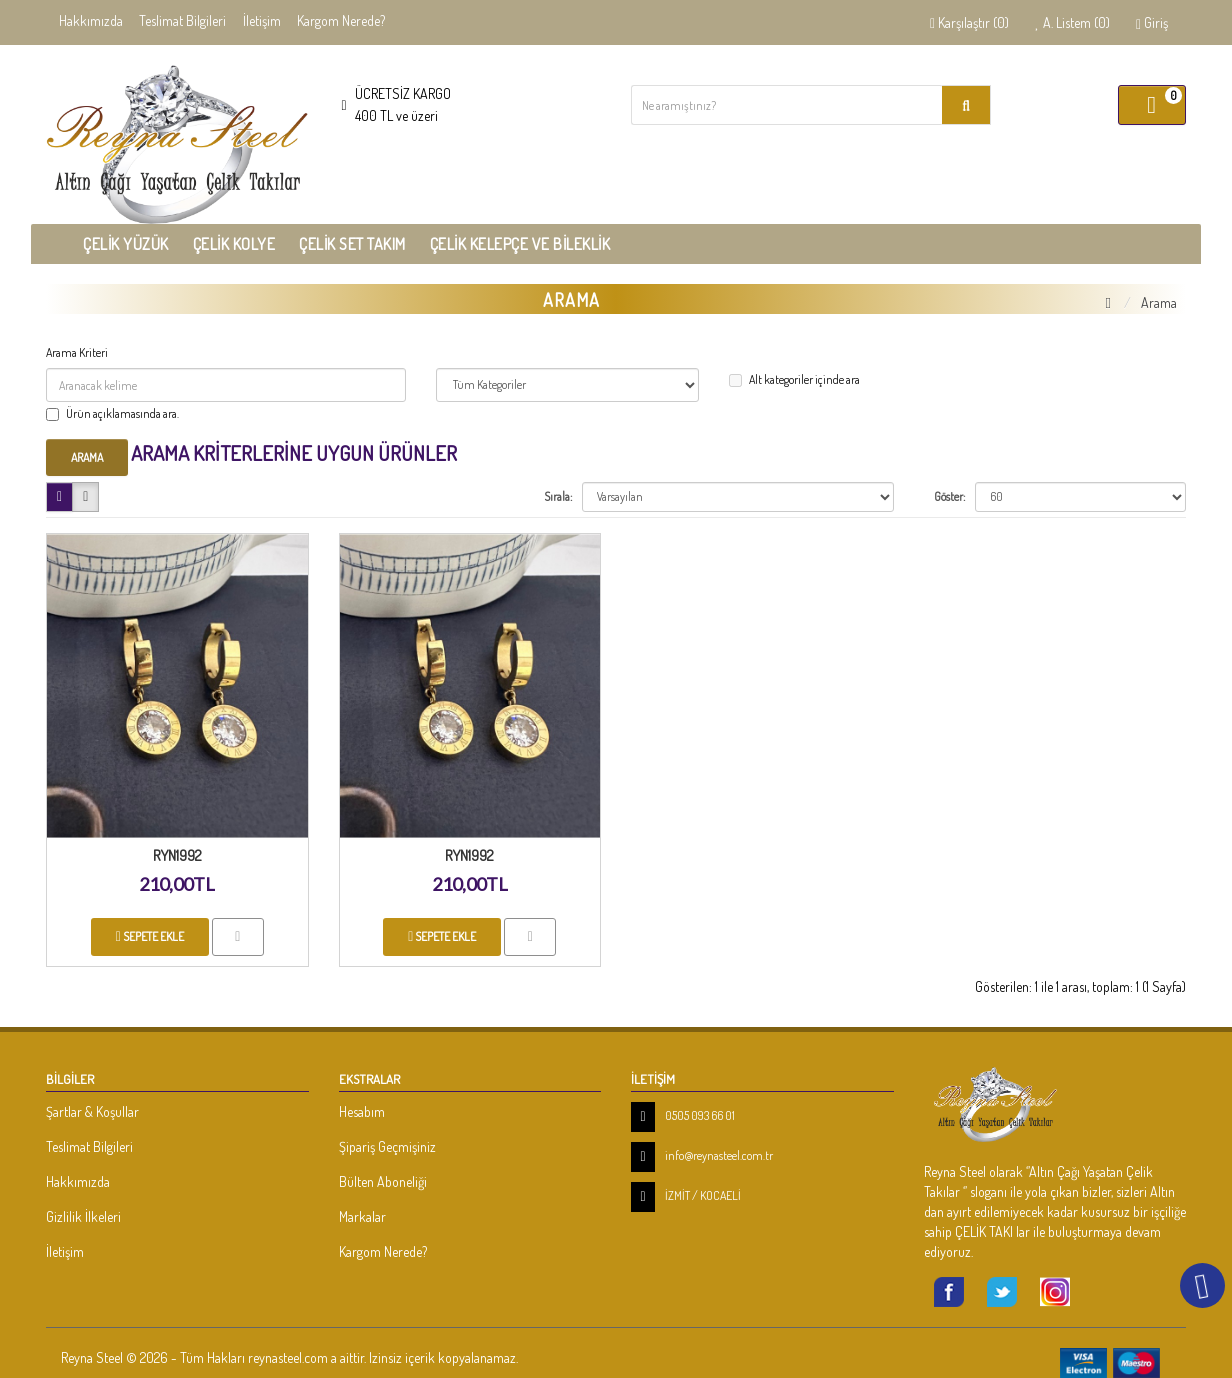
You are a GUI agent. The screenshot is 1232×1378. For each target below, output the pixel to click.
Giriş (1152, 23)
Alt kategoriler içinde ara (794, 379)
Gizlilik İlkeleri (83, 1216)
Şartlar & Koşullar (92, 1111)
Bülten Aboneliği (383, 1181)
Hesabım (362, 1111)
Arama (1159, 302)
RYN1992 (177, 855)
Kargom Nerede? (341, 20)
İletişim (262, 20)
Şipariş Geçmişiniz (387, 1146)
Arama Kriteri (77, 352)
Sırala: (558, 496)
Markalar (362, 1216)
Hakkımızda (91, 20)
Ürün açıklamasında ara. (112, 413)
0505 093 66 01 (700, 1115)
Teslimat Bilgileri (182, 20)
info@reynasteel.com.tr (719, 1155)
